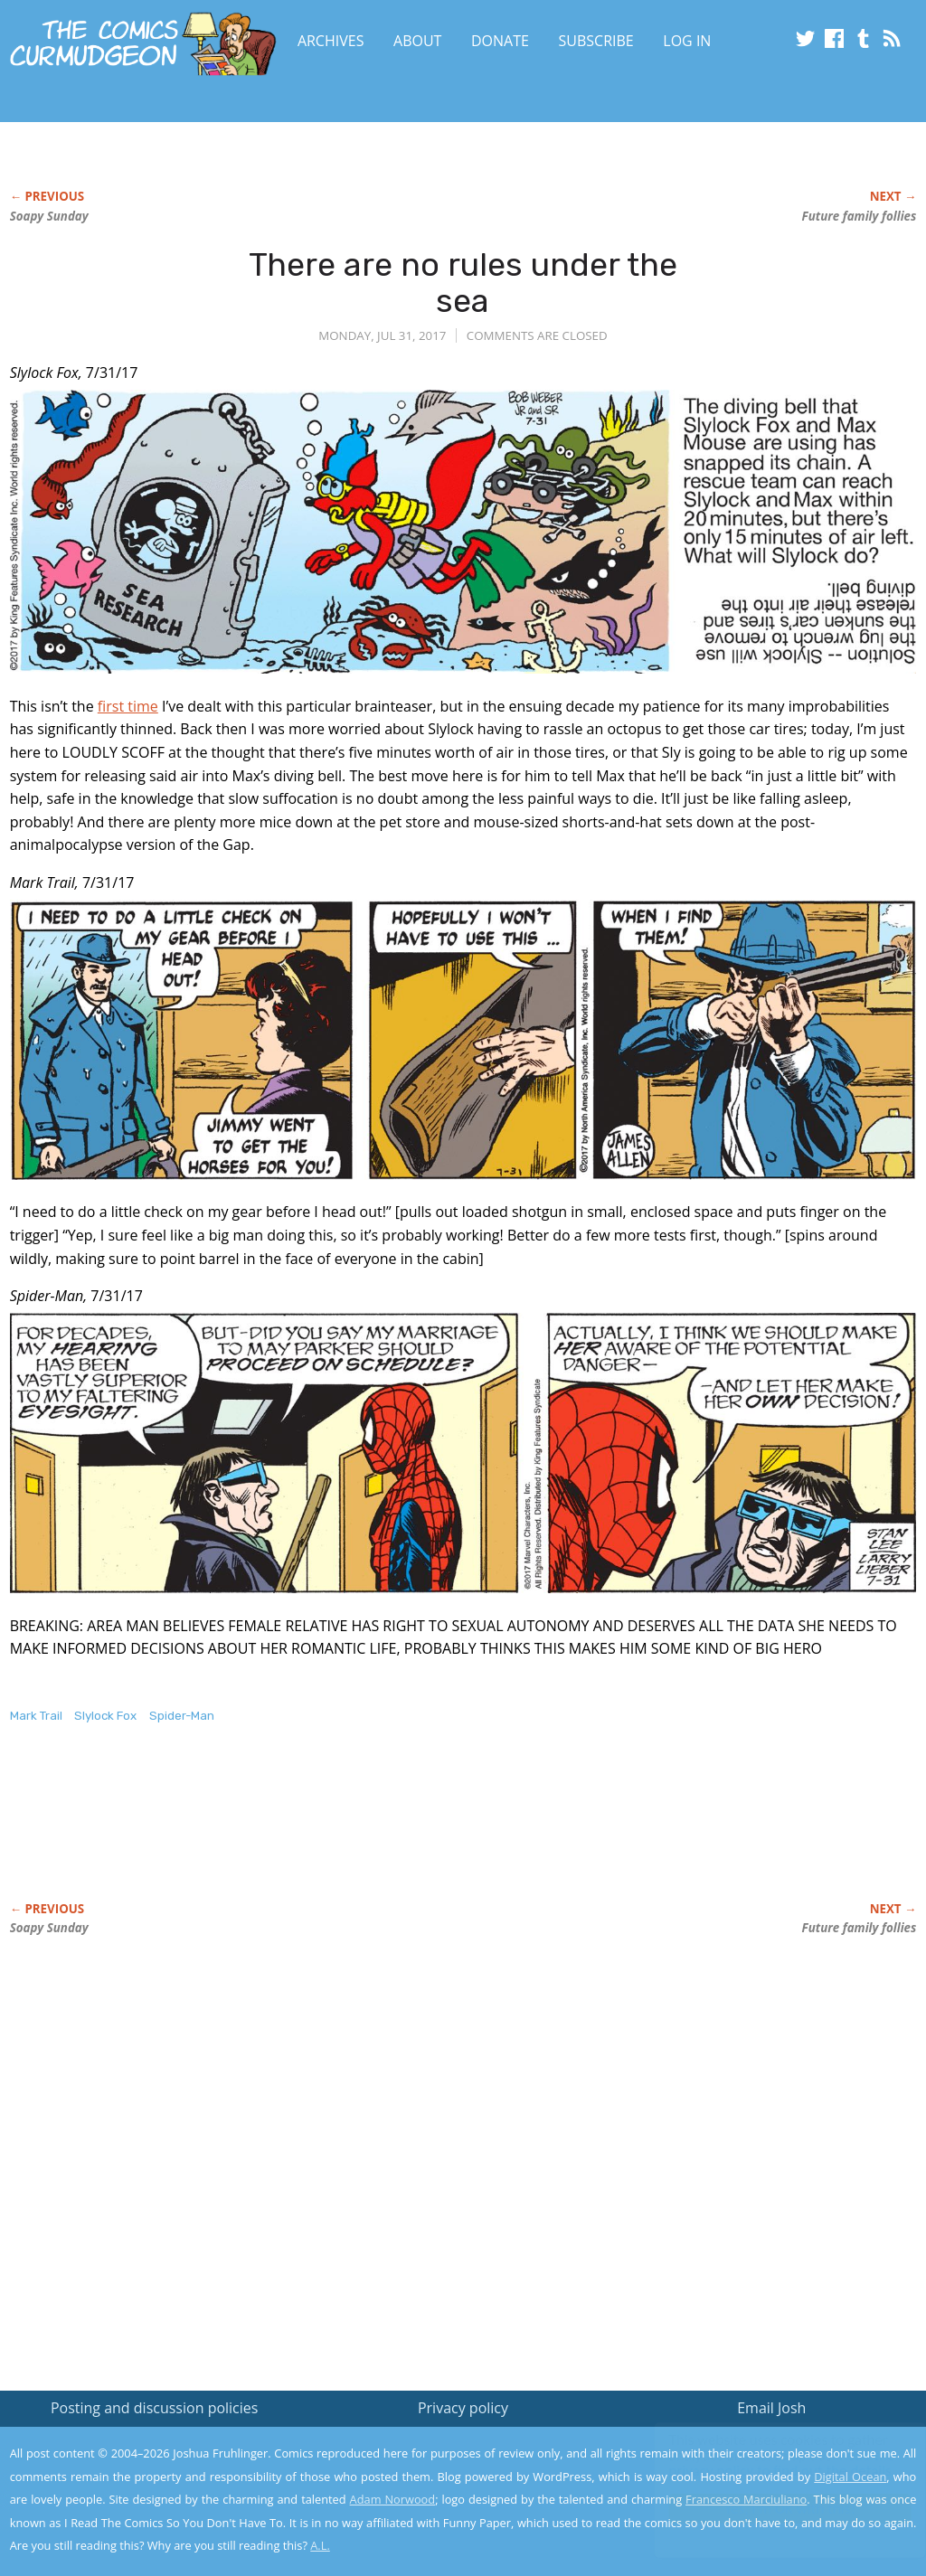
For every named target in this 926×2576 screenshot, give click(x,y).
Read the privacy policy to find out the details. (764, 2463)
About (417, 41)
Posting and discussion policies (155, 2408)
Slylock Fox (105, 1715)
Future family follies (859, 216)
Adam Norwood (393, 2499)
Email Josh (771, 2408)
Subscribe (596, 41)
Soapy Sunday (49, 216)
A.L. (320, 2545)
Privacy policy (463, 2408)
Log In (687, 41)
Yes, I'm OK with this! (772, 2508)
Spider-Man (181, 1715)
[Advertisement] (339, 1832)
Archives (331, 41)
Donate (500, 41)
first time (128, 706)
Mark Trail (36, 1715)
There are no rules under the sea (463, 282)
